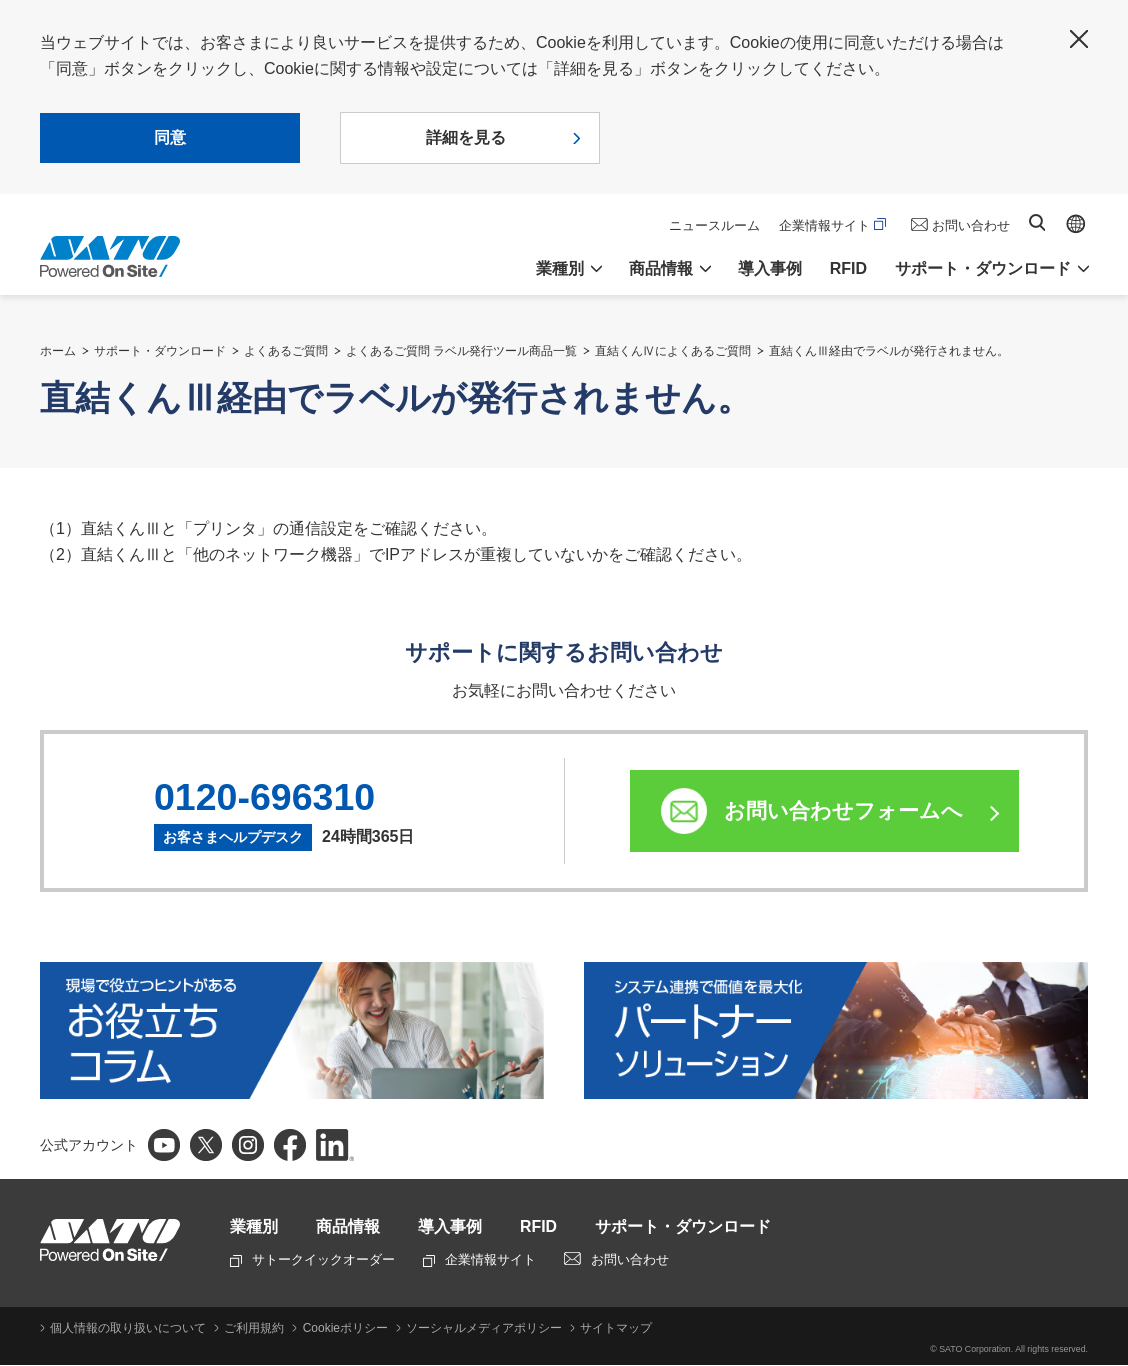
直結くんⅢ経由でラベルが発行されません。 (889, 351)
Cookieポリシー (344, 1329)
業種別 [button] (560, 268)
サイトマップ (615, 1329)
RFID (848, 268)
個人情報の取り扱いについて (128, 1329)
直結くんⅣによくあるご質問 (673, 351)
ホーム (58, 351)
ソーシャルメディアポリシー (483, 1329)
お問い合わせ (971, 225)
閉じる (1079, 39)
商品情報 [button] (661, 268)
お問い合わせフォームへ (844, 810)
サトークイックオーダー (312, 1260)
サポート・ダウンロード (160, 351)
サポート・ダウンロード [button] (983, 268)
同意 (170, 137)
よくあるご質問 (286, 351)
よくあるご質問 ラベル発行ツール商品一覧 (461, 351)
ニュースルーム (714, 225)
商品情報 (348, 1227)
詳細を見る (466, 137)
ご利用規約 (254, 1329)
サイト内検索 (1037, 222)
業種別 (254, 1227)
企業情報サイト (832, 225)
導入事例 (770, 268)
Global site (1076, 224)
